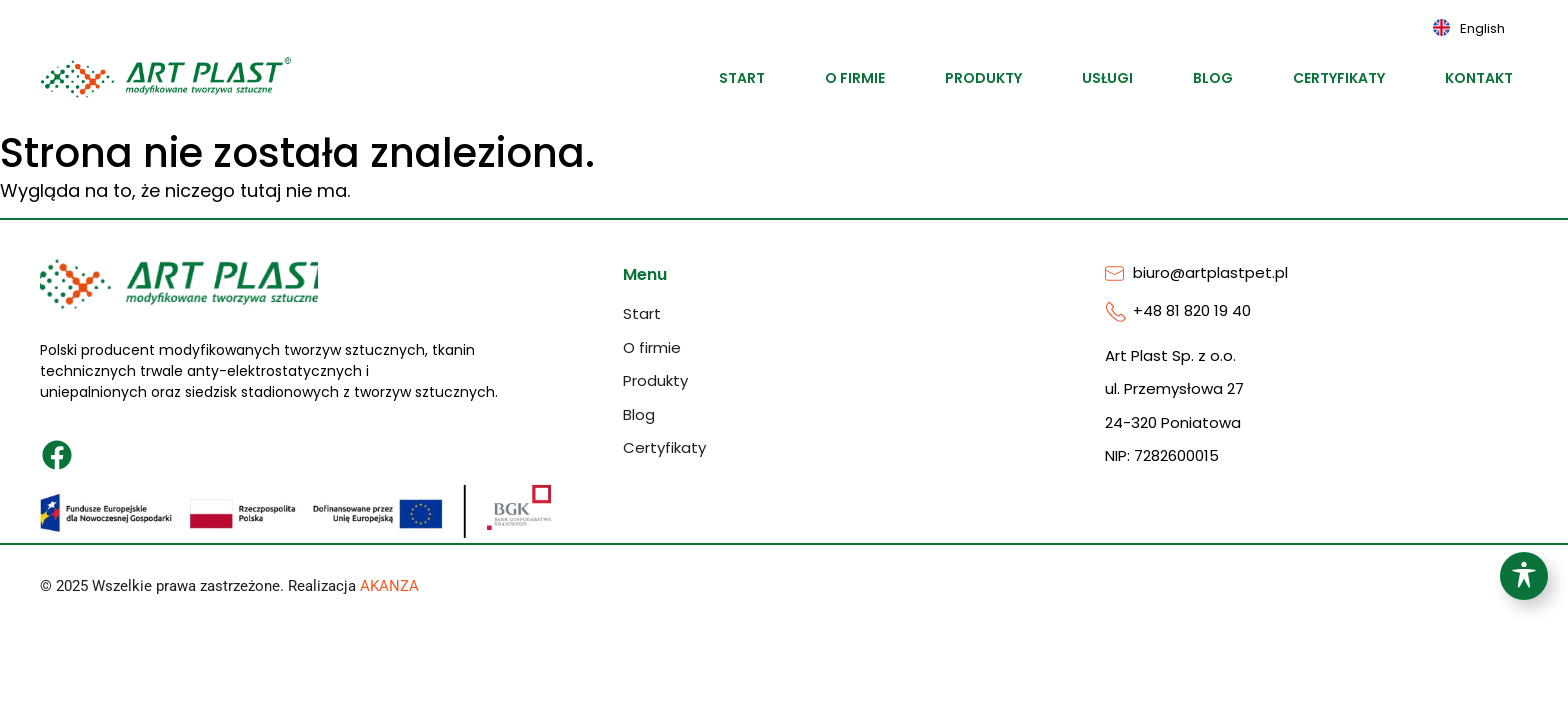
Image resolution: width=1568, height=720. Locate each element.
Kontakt (1479, 78)
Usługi (1107, 78)
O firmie (855, 78)
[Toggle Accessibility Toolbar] (1524, 576)
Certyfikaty (1339, 78)
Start (742, 78)
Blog (1213, 78)
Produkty (983, 78)
